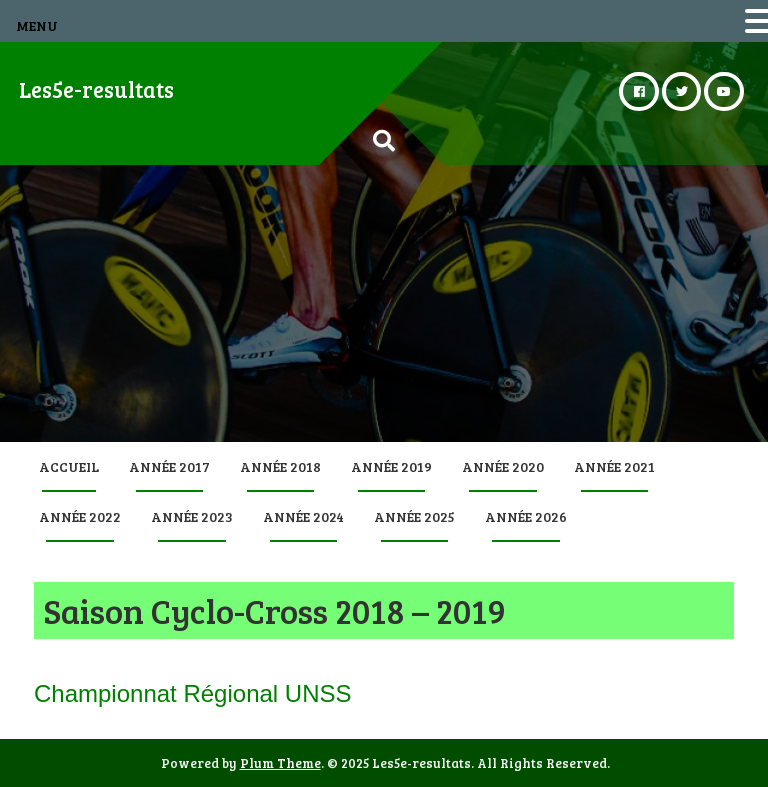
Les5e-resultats (96, 89)
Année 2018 (280, 466)
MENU (37, 25)
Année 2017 (169, 466)
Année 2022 (80, 516)
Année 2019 (391, 466)
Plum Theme (280, 763)
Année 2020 (503, 466)
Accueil (69, 466)
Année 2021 (614, 466)
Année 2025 (414, 516)
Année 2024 (303, 516)
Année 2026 (526, 516)
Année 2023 (192, 516)
